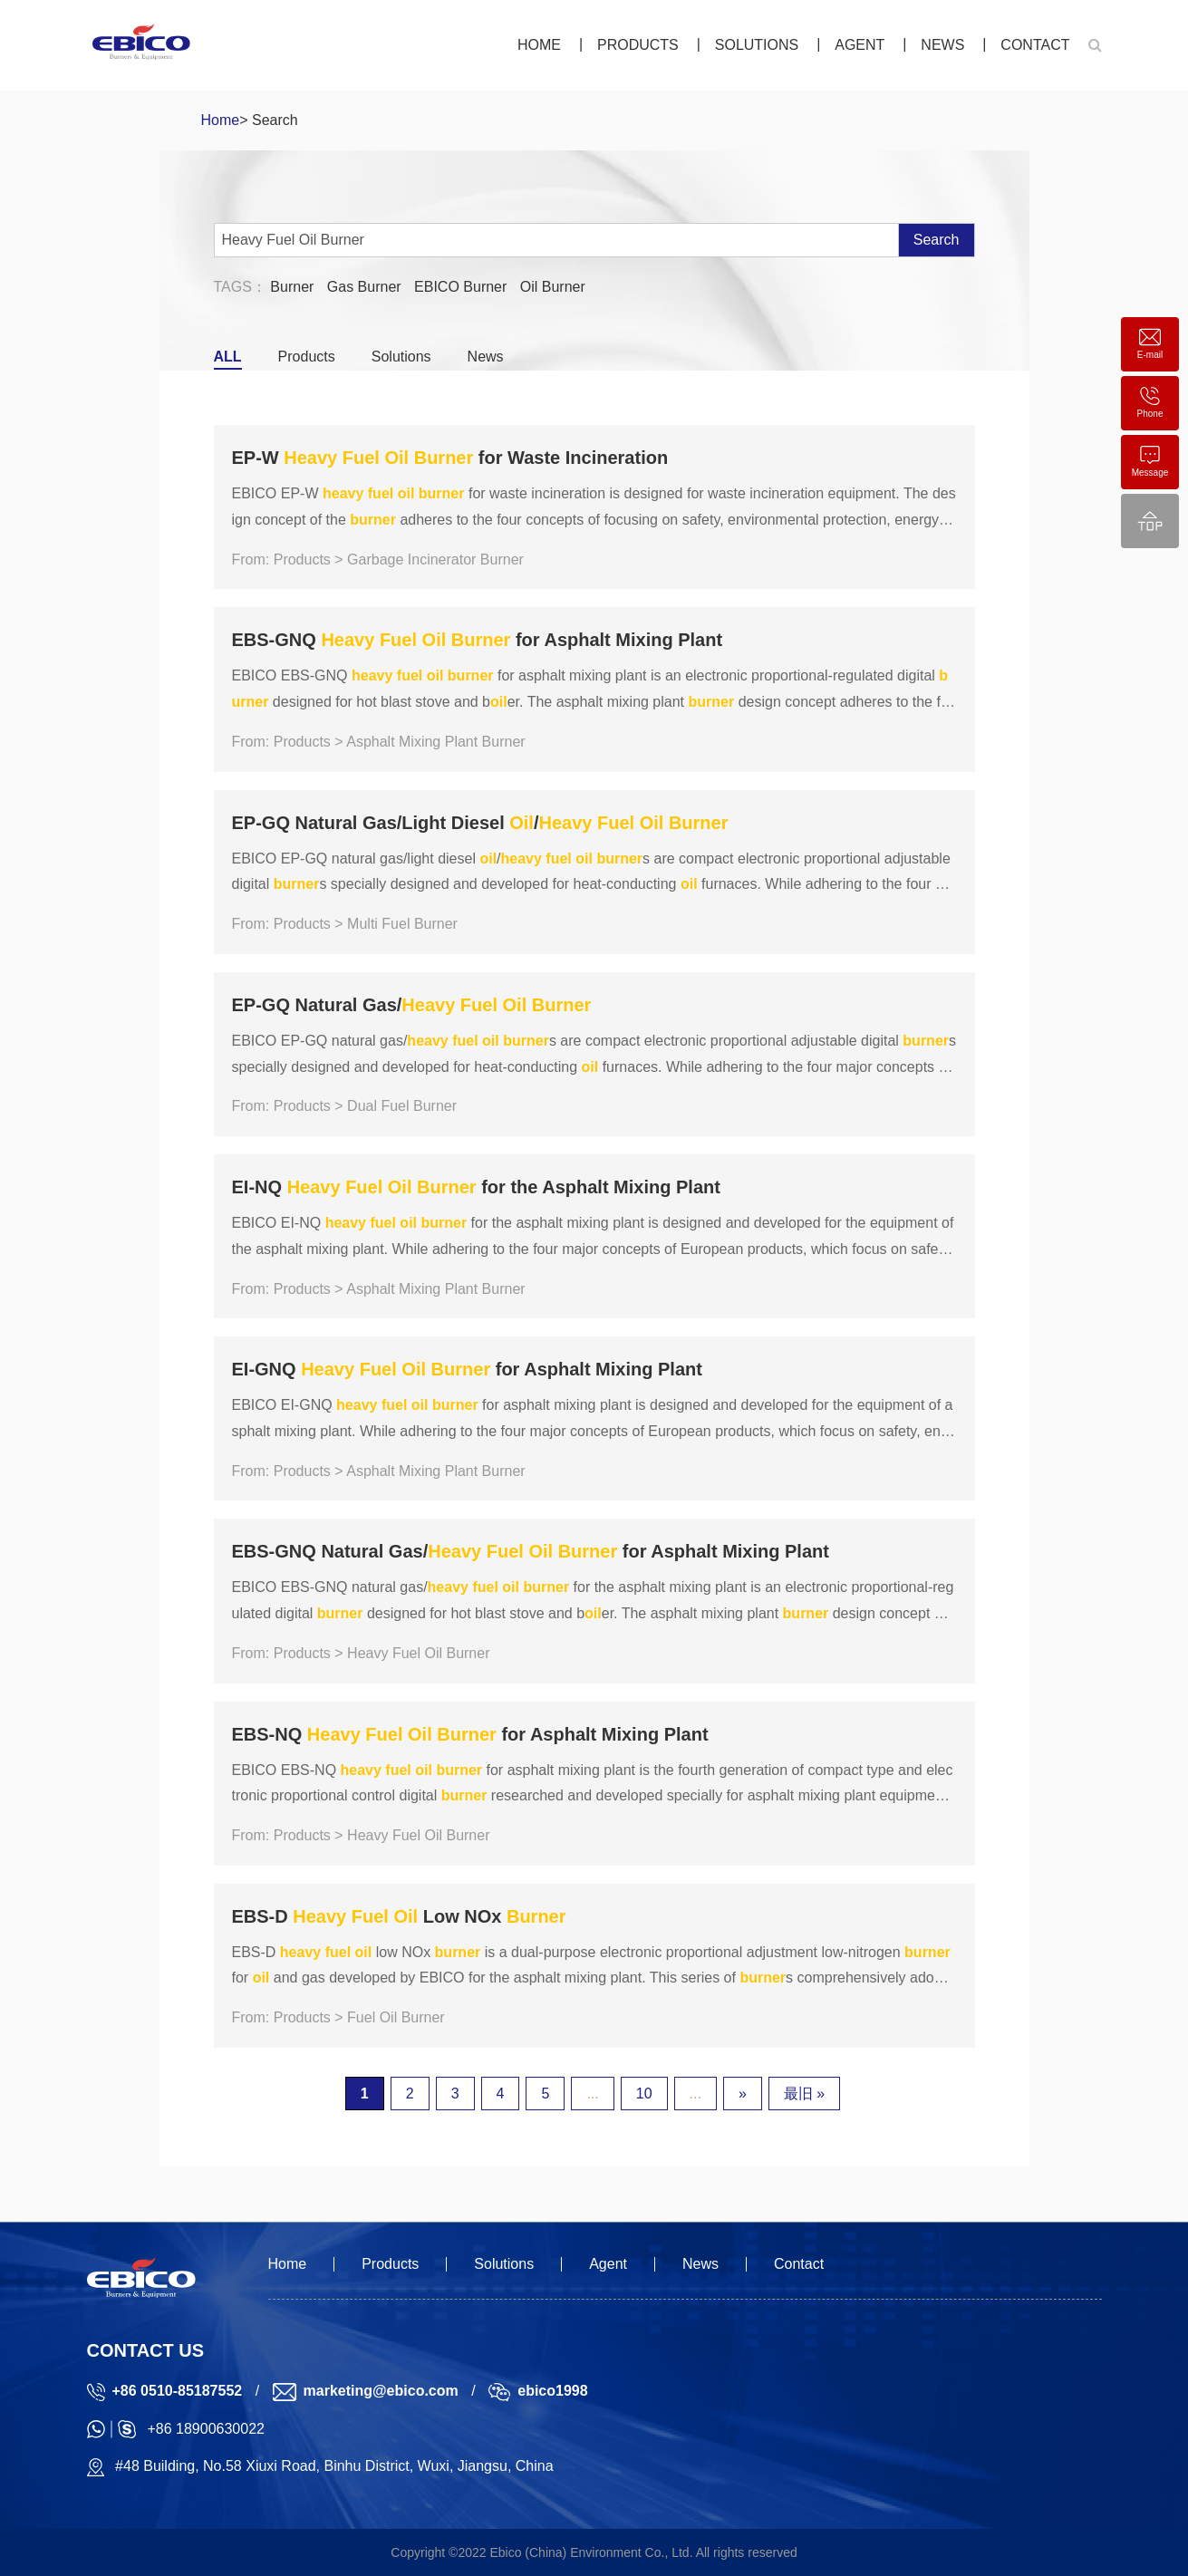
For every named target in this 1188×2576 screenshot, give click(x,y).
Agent (859, 45)
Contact (1034, 45)
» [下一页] (743, 2093)
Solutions (756, 45)
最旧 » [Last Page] (804, 2093)
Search (936, 239)
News (942, 45)
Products (638, 45)
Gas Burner (364, 286)
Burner (292, 286)
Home (539, 45)
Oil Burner (552, 286)
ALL (228, 356)
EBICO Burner (460, 286)
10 (644, 2093)
